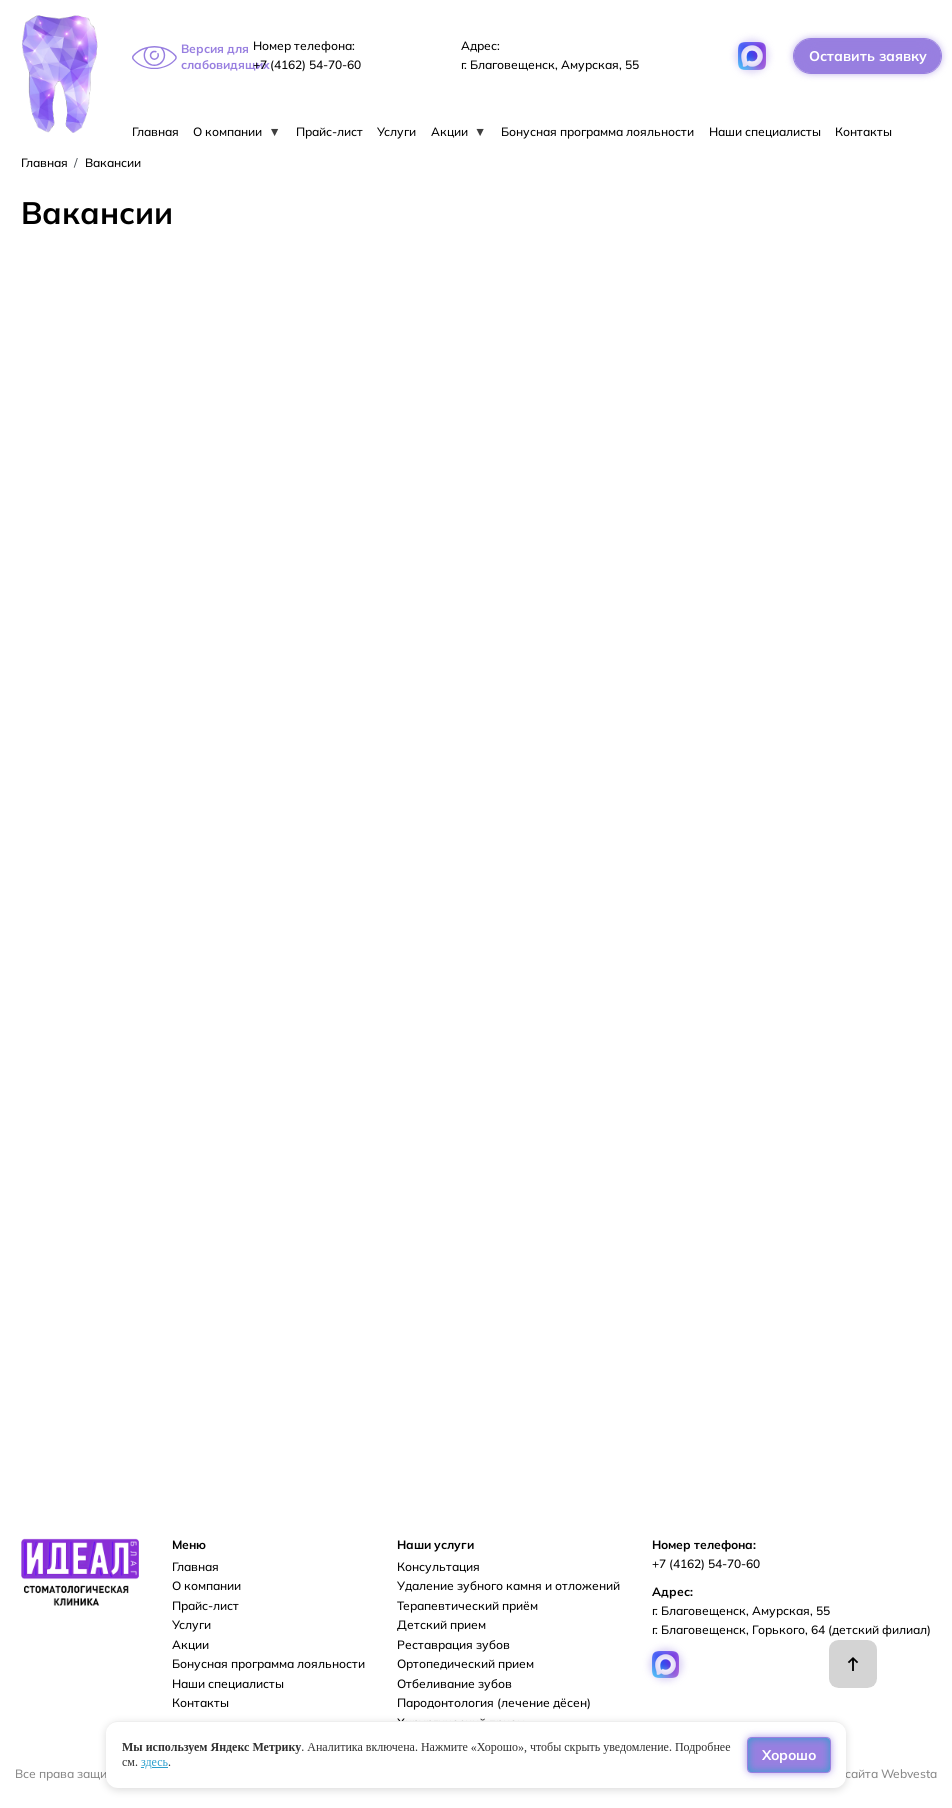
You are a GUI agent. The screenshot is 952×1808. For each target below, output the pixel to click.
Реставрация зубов (453, 1644)
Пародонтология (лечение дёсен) (494, 1702)
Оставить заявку (868, 55)
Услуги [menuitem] (396, 132)
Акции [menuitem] (459, 132)
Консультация (438, 1566)
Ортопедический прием (465, 1663)
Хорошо (789, 1754)
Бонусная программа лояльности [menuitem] (597, 132)
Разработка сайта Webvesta (855, 1774)
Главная (44, 162)
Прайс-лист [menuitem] (329, 132)
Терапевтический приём (467, 1605)
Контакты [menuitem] (863, 132)
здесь (154, 1762)
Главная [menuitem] (155, 132)
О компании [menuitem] (237, 132)
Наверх (853, 1664)
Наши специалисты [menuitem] (765, 132)
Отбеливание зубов (454, 1683)
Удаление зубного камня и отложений (508, 1585)
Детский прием (441, 1624)
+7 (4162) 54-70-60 (307, 65)
